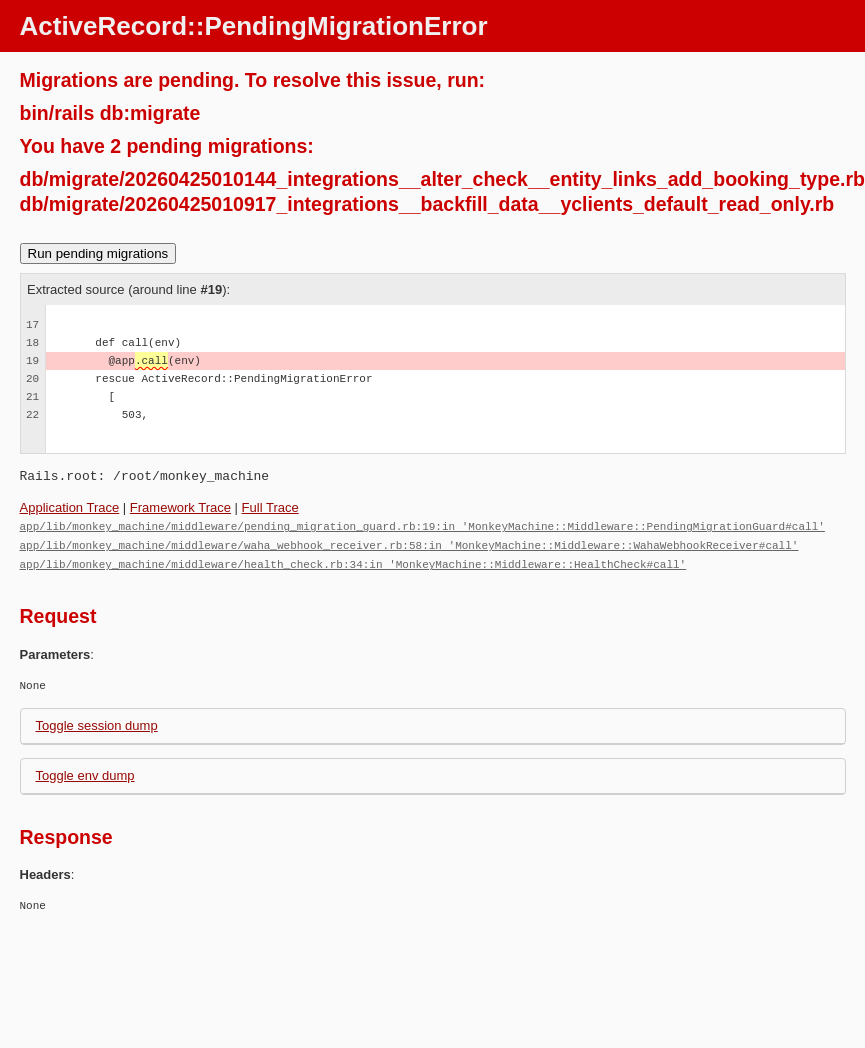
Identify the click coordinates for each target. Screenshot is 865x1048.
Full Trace (270, 507)
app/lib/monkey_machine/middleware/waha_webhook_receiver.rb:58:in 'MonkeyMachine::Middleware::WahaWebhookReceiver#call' (409, 543)
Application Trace (70, 507)
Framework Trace (180, 507)
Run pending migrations (98, 253)
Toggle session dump (97, 722)
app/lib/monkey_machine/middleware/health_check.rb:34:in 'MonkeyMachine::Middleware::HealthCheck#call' (353, 561)
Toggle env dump (85, 772)
